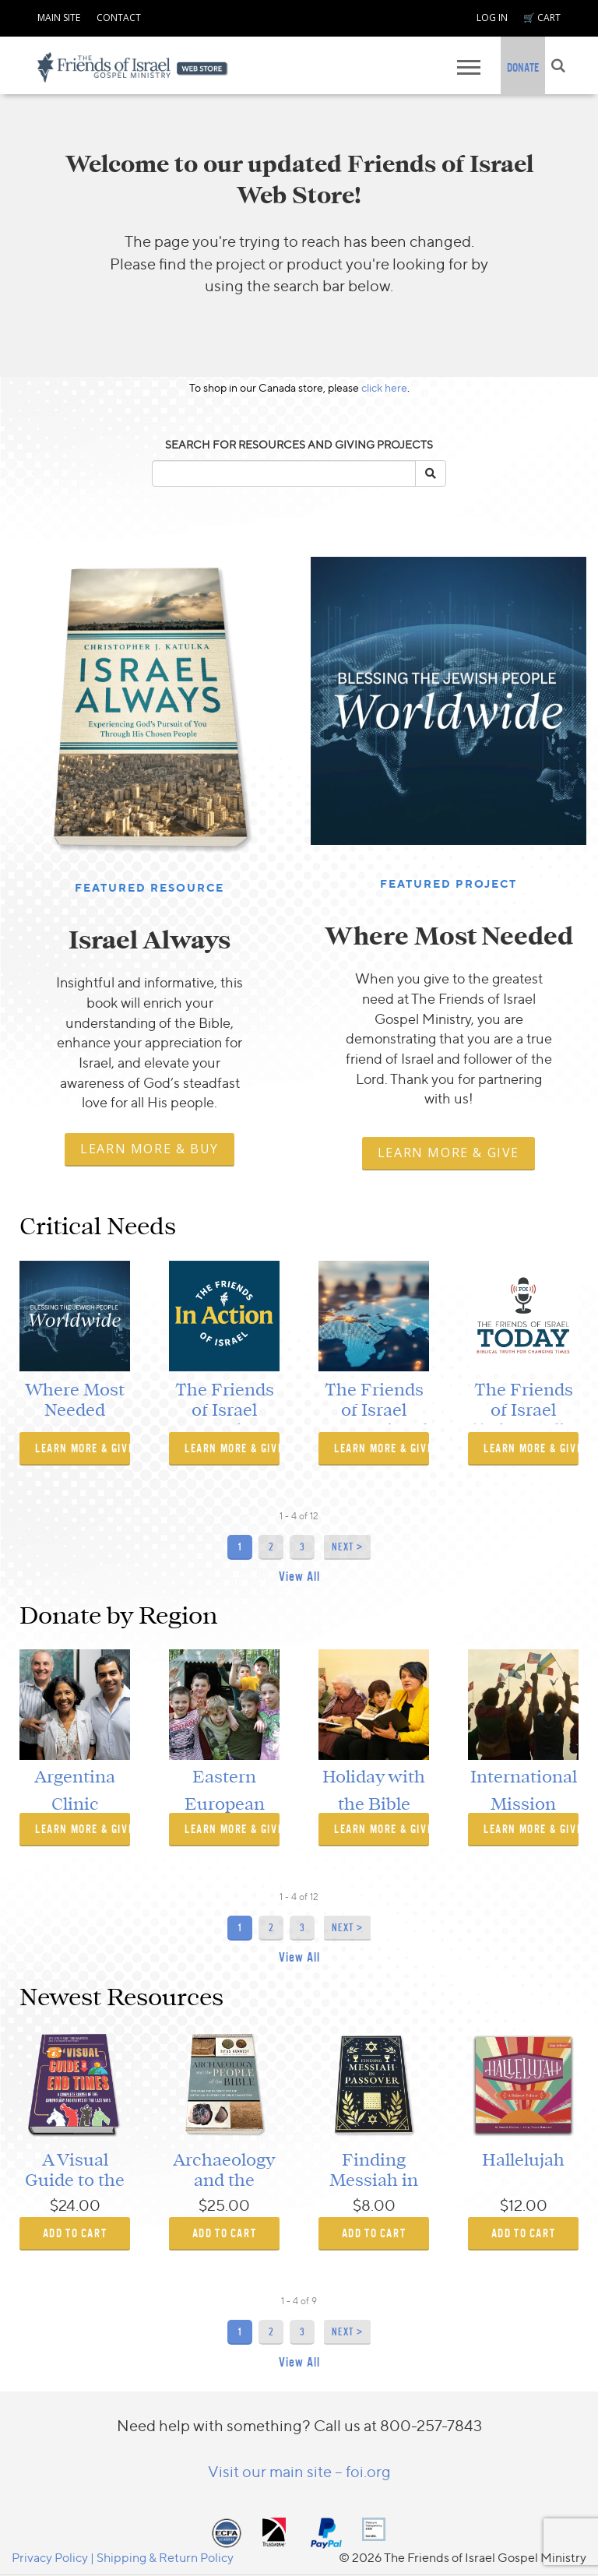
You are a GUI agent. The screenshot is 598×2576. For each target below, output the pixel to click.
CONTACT (119, 17)
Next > (347, 1547)
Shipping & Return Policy (165, 2557)
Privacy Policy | (54, 2557)
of (303, 1516)
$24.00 (75, 2205)
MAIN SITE (58, 17)
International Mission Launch (523, 1804)
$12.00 (523, 2205)
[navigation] (58, 15)
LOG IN (492, 17)
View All (299, 1576)
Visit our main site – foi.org (299, 2471)
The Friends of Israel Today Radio (524, 1411)
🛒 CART (542, 17)
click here (384, 387)
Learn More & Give (448, 1152)
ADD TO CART (75, 2233)
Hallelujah (523, 2160)
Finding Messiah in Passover (373, 2181)
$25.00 (224, 2205)
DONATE (523, 67)
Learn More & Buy (149, 1148)
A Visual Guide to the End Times (75, 2181)
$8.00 (374, 2205)
